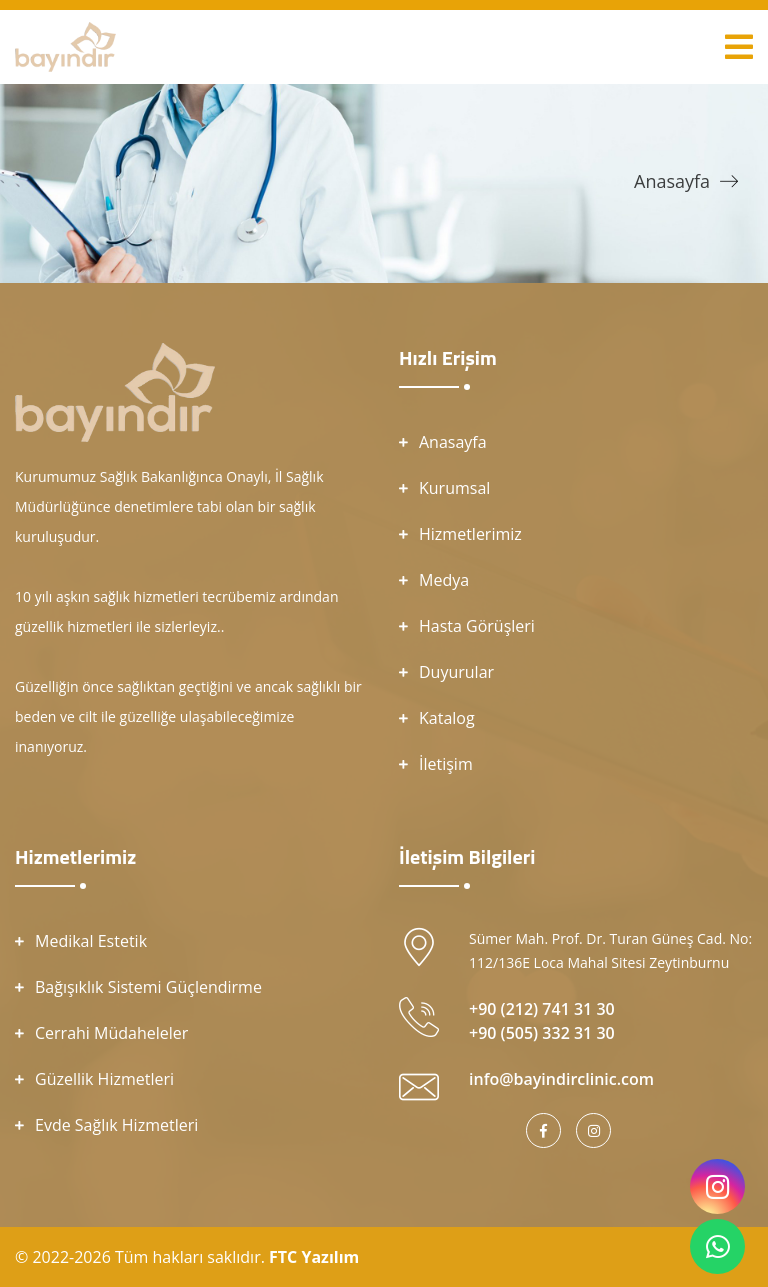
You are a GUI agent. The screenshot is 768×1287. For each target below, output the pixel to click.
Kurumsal (454, 488)
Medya (444, 580)
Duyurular (456, 672)
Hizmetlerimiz (470, 534)
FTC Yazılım (314, 1257)
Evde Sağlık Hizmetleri (116, 1125)
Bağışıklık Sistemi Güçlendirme (148, 987)
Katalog (447, 718)
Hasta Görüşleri (477, 626)
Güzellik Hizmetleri (104, 1079)
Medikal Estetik (91, 941)
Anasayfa (672, 181)
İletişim (446, 764)
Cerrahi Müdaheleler (111, 1033)
